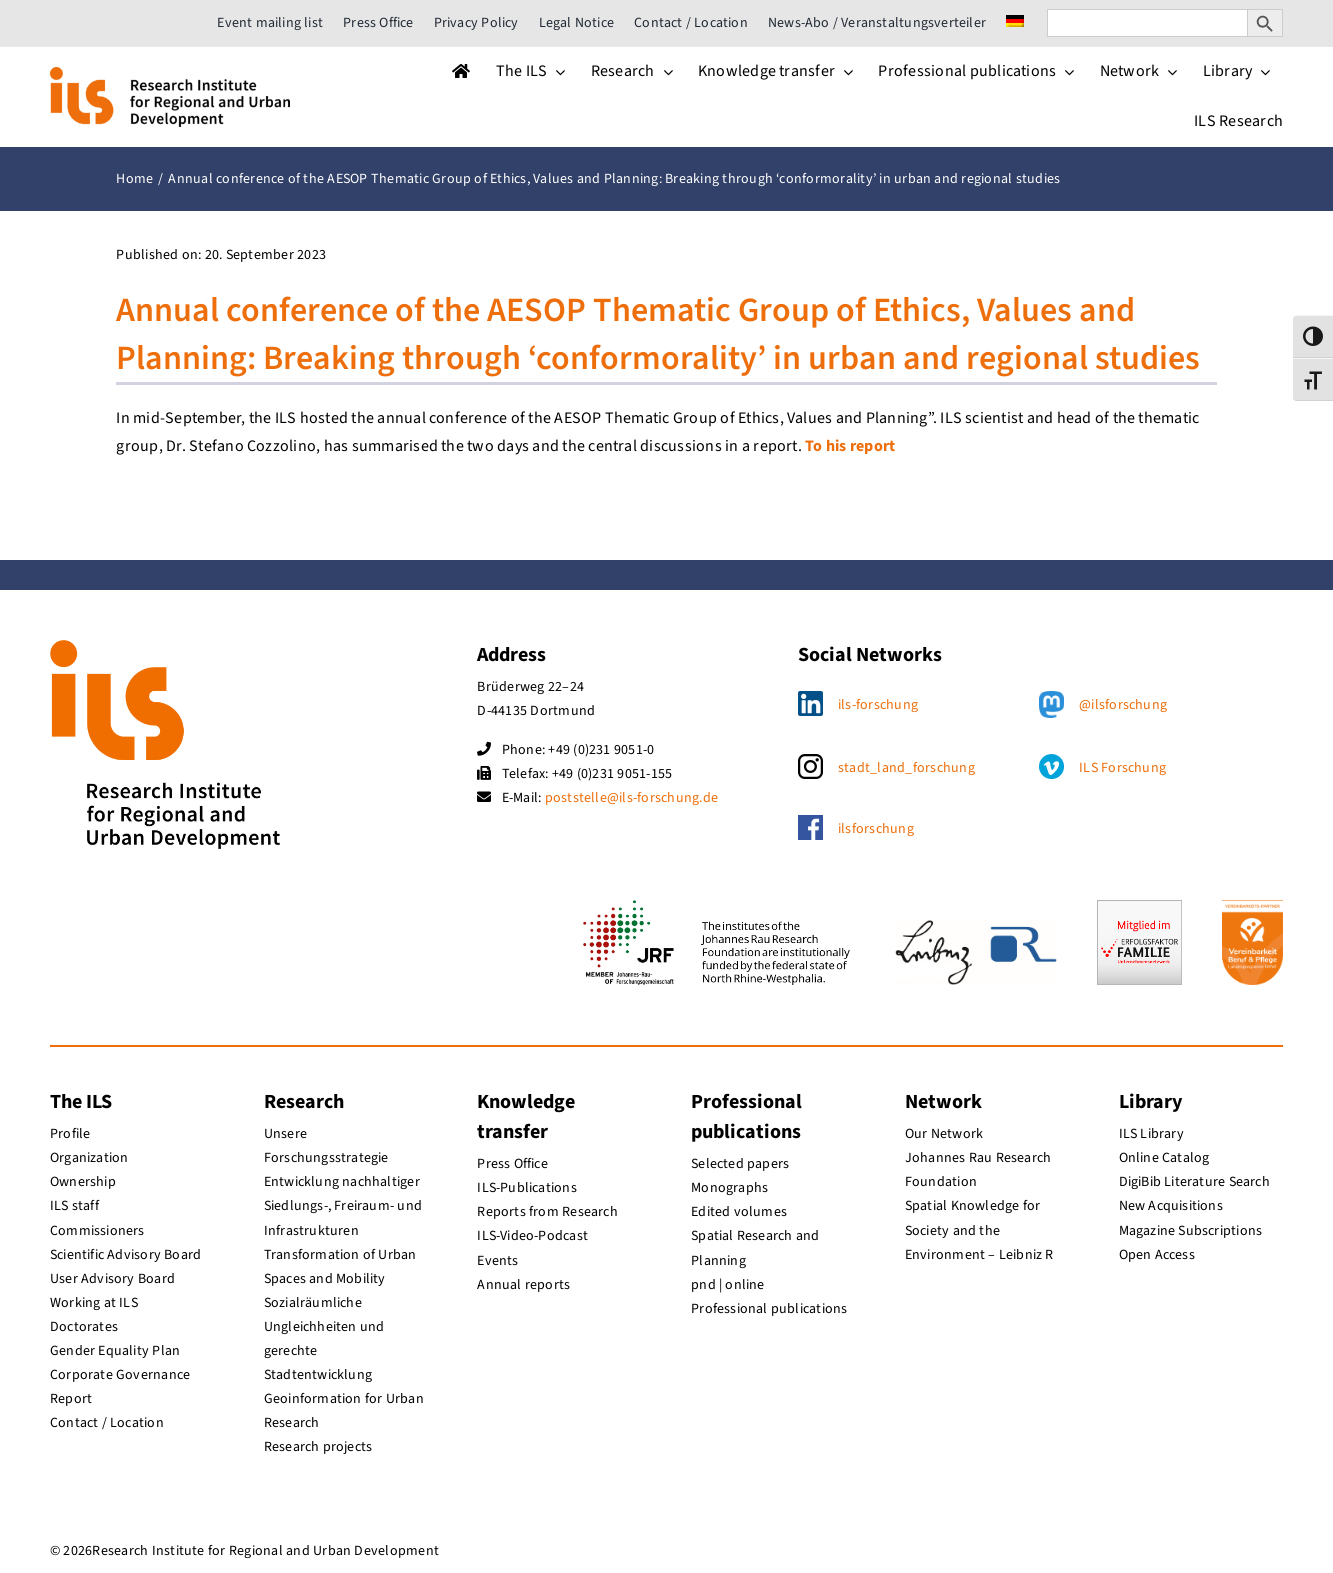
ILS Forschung (1122, 768)
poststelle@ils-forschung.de (631, 798)
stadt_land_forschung (906, 768)
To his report (850, 446)
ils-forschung (878, 705)
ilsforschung (876, 829)
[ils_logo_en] (170, 75)
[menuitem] (1015, 23)
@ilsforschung (1123, 705)
